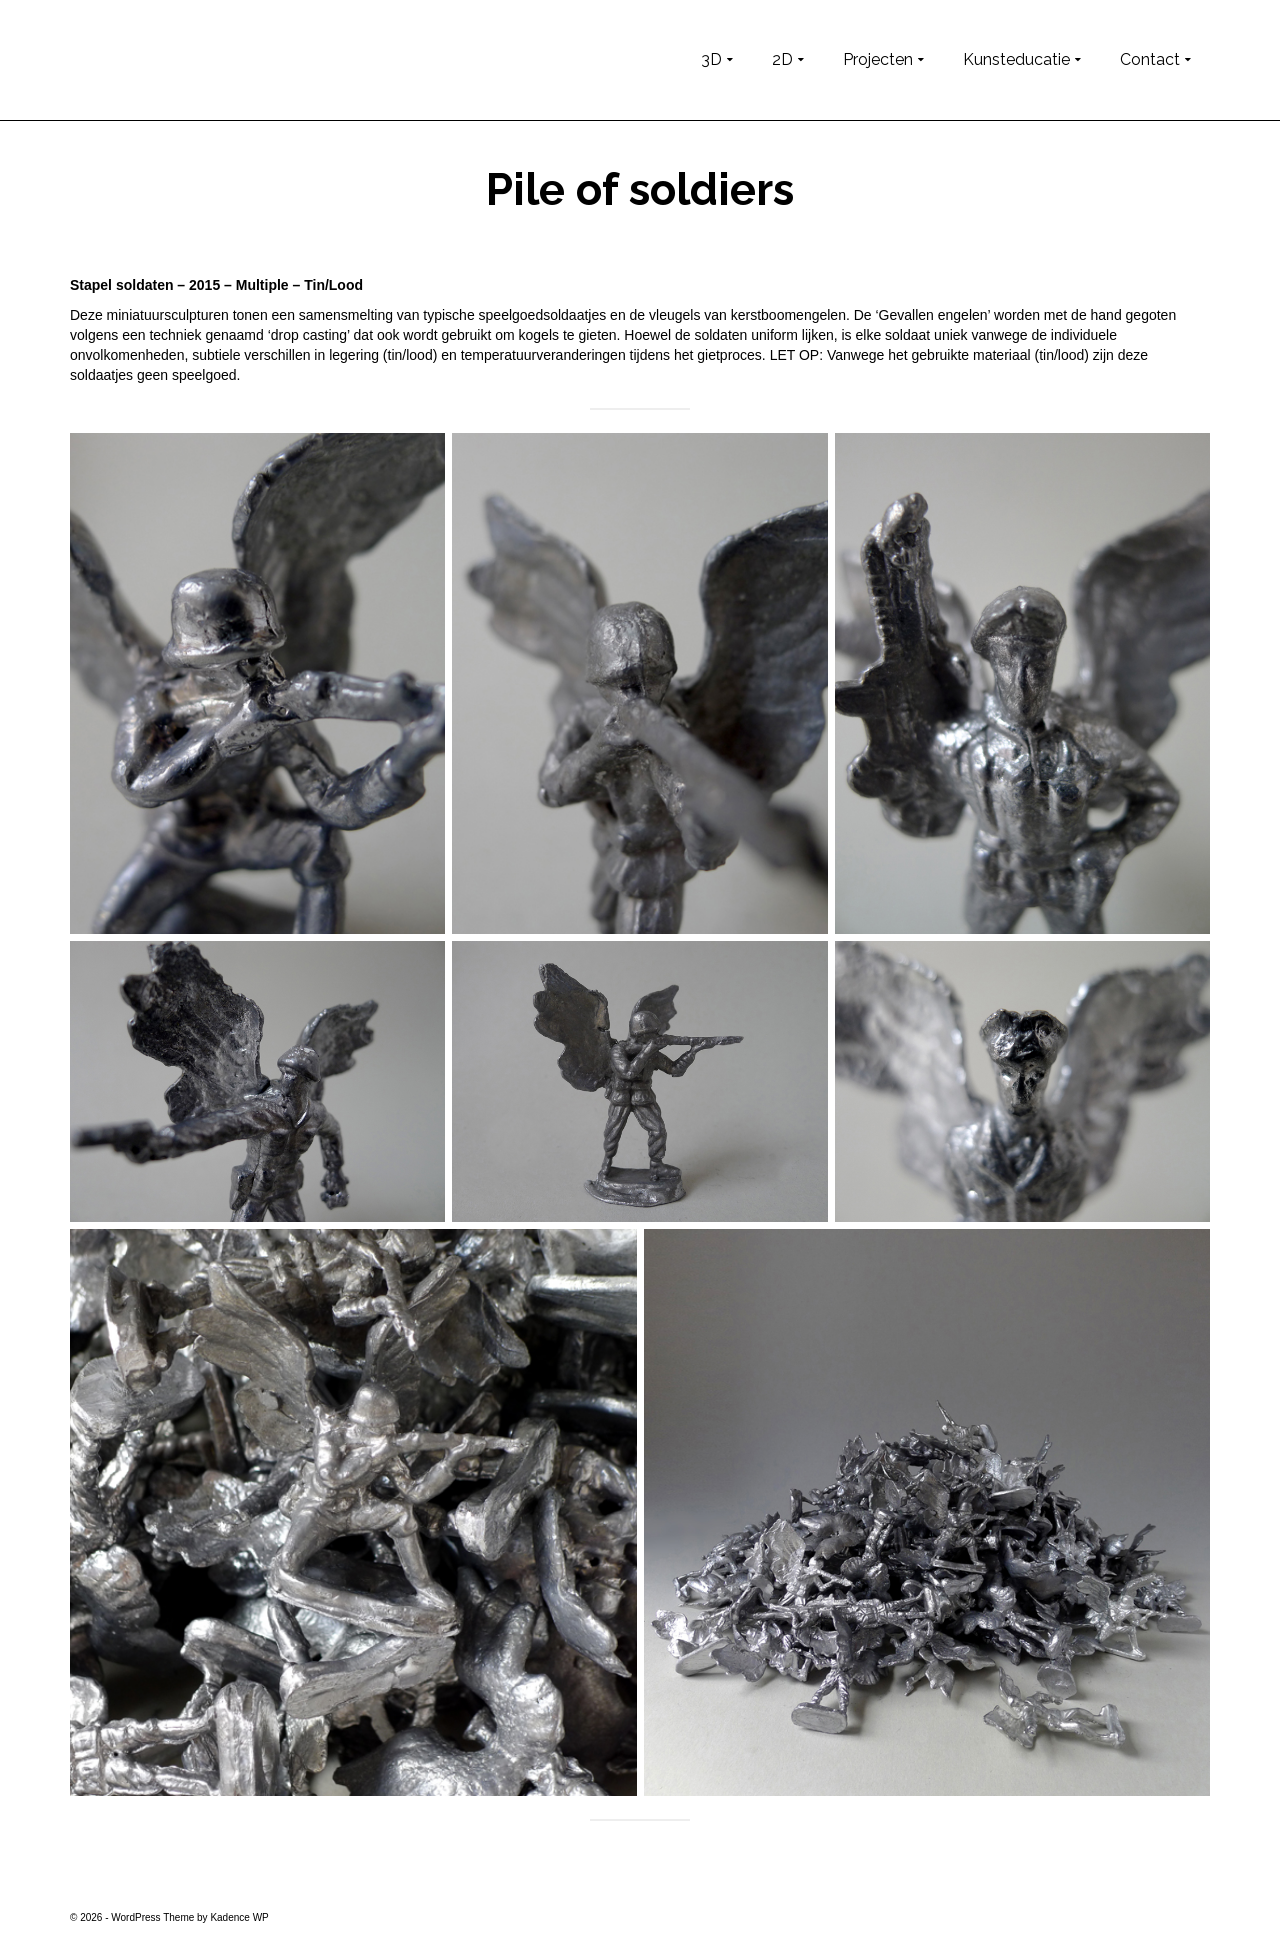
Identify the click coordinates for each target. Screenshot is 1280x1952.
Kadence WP (239, 1917)
